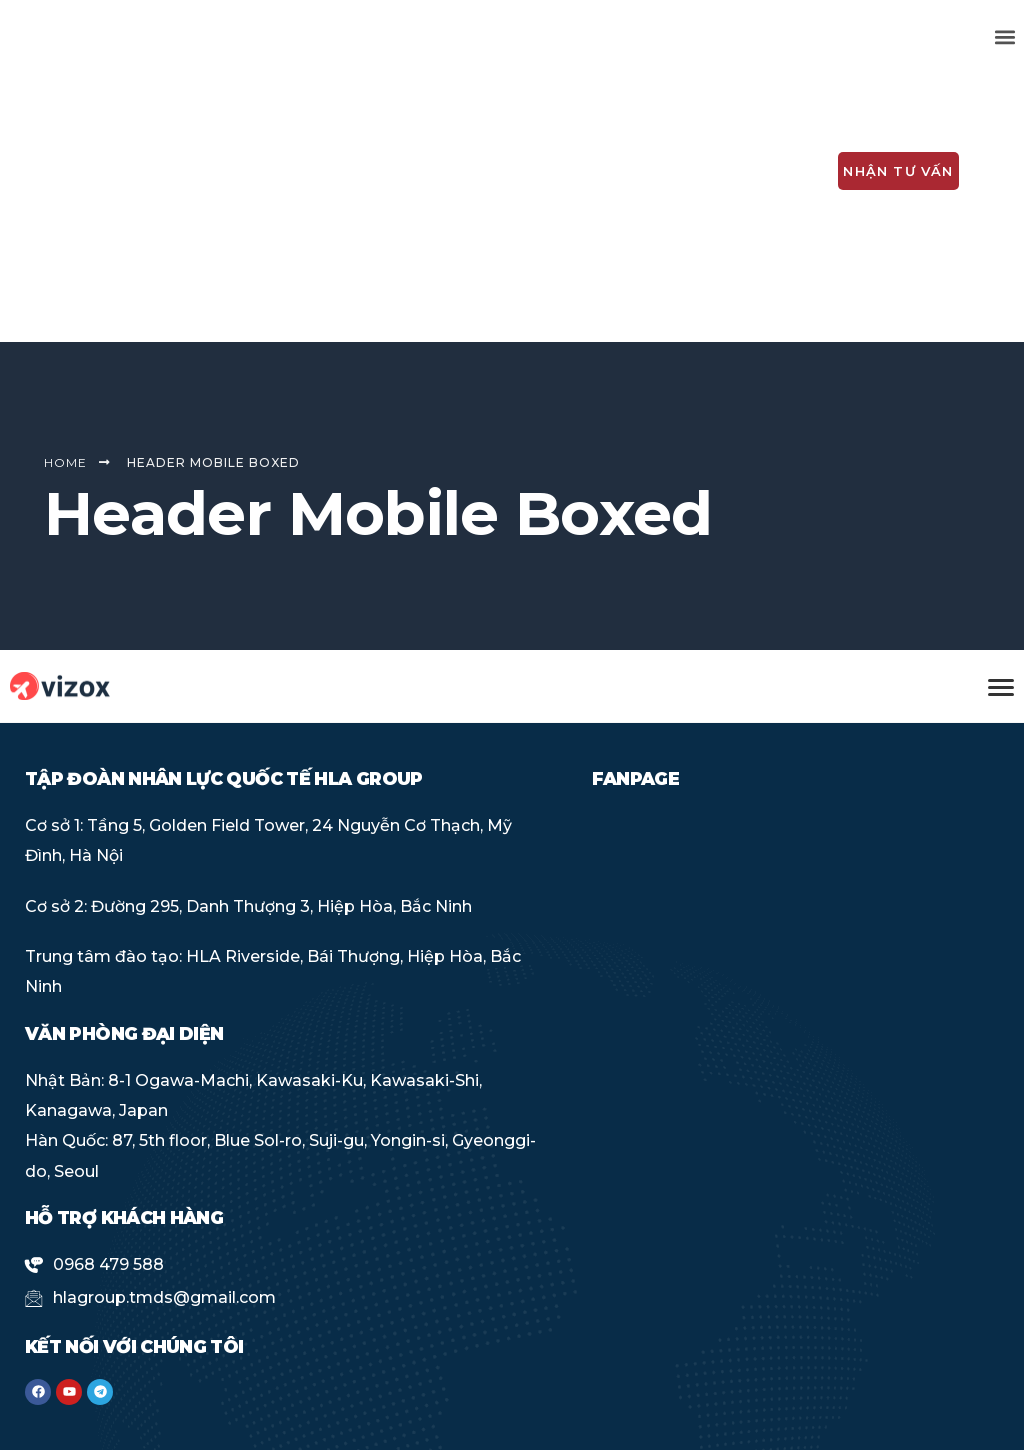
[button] (1005, 36)
